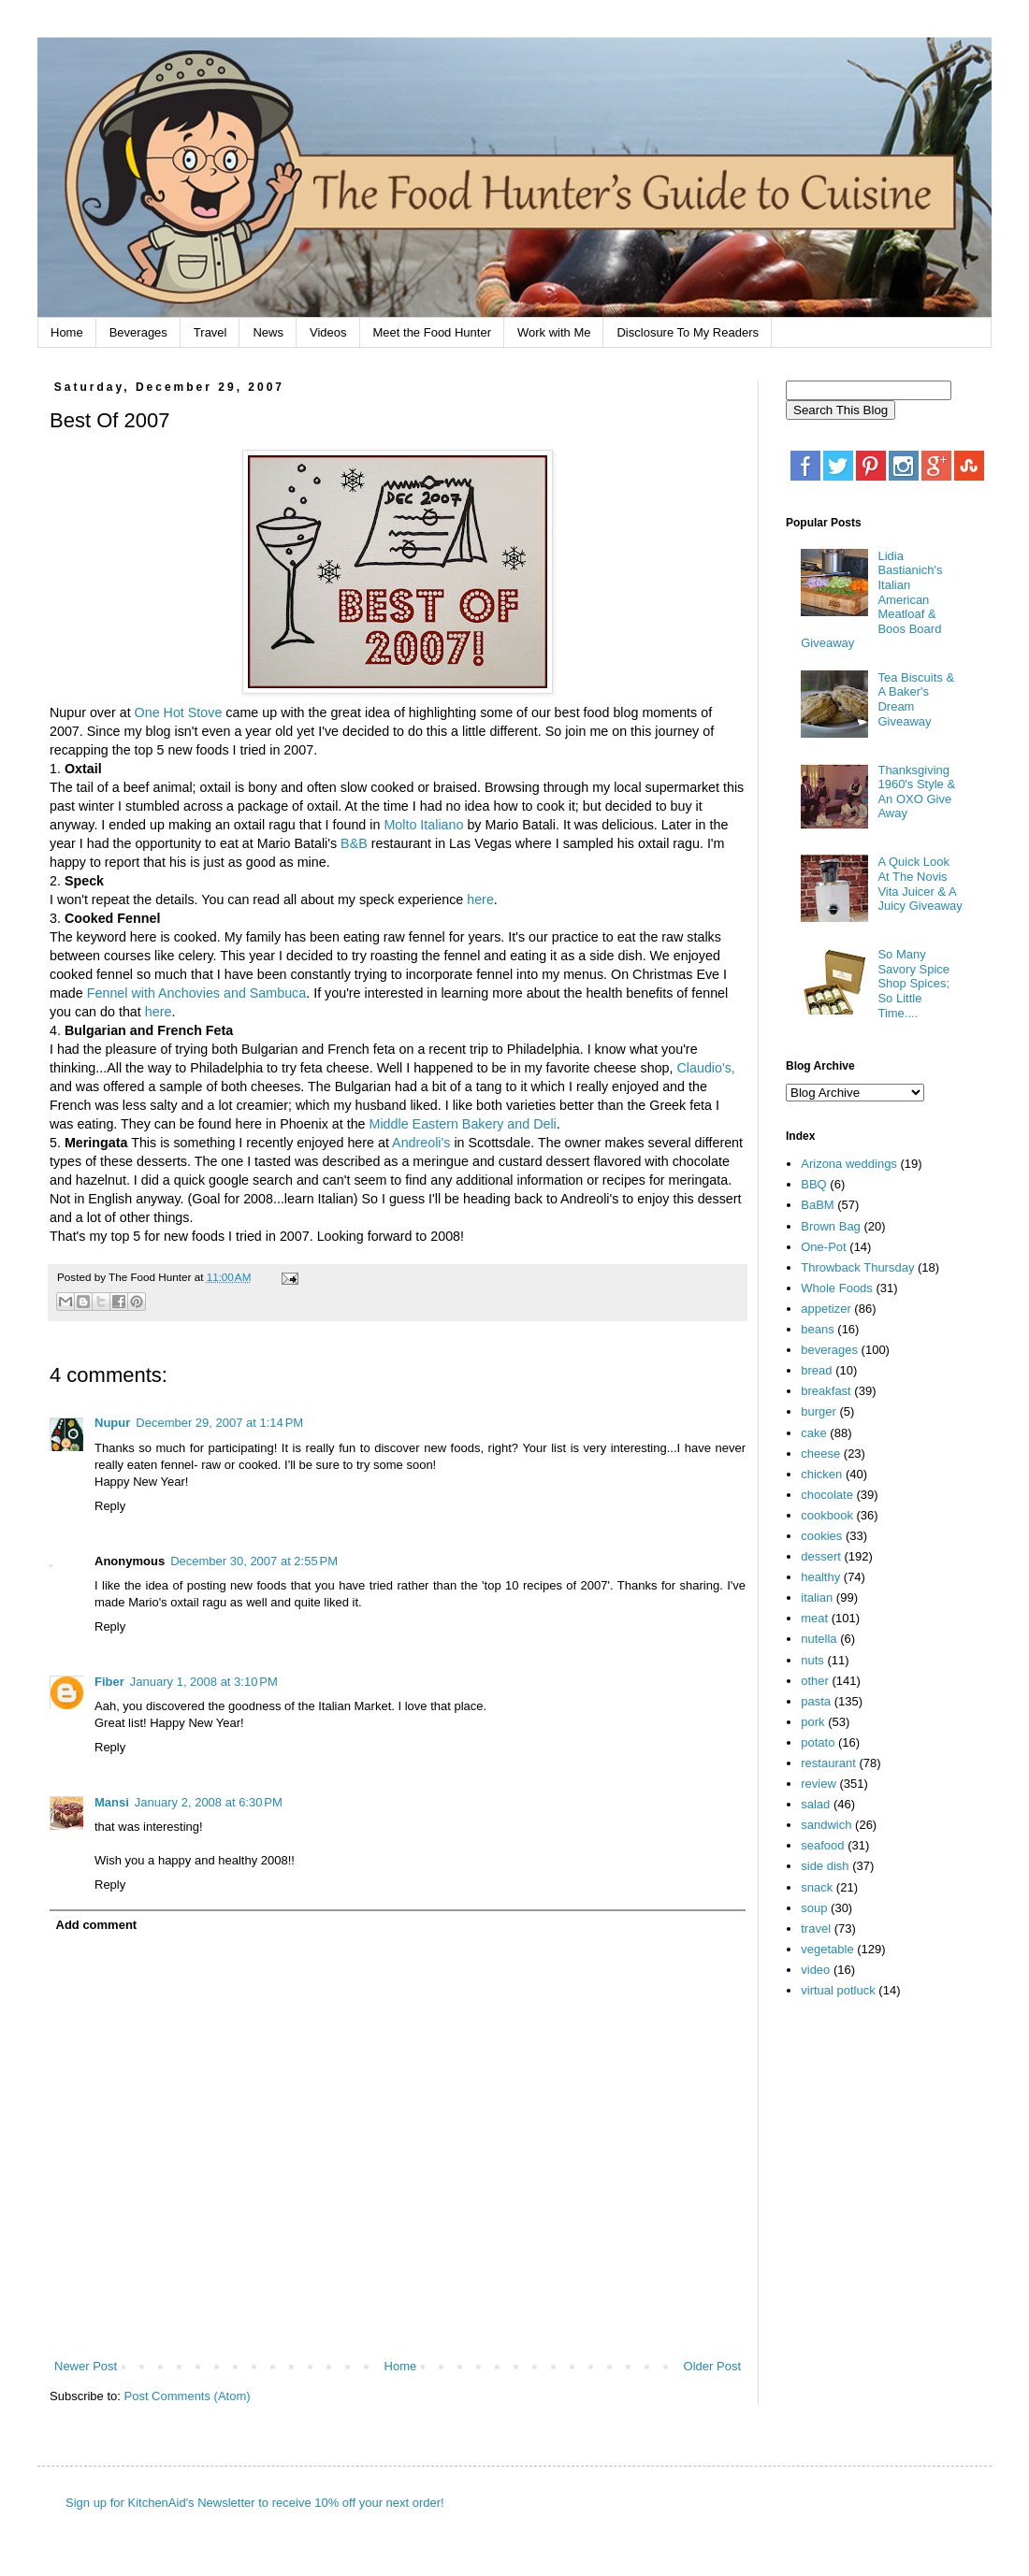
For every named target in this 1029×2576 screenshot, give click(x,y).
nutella (818, 1639)
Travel (210, 332)
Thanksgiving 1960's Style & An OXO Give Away (916, 792)
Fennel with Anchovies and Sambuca (196, 993)
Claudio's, (706, 1067)
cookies (821, 1536)
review (818, 1784)
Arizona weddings (849, 1164)
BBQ (813, 1184)
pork (812, 1722)
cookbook (827, 1515)
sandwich (826, 1825)
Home (67, 332)
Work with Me (554, 332)
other (815, 1681)
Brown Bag (831, 1226)
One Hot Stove (180, 712)
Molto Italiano (423, 824)
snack (817, 1887)
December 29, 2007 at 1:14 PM (219, 1423)
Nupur (112, 1423)
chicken (821, 1474)
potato (817, 1742)
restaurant (828, 1763)
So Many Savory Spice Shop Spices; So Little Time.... (913, 983)
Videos (328, 332)
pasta (816, 1701)
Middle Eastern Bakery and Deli (463, 1123)
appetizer (825, 1309)
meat (814, 1618)
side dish (824, 1866)
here (480, 899)
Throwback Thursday (857, 1267)
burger (818, 1411)
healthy (820, 1577)
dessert (821, 1556)
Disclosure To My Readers (687, 332)
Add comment (97, 1925)
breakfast (825, 1391)
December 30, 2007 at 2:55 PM (254, 1561)
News (268, 332)
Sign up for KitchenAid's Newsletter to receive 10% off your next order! (254, 2503)
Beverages (138, 332)
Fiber (109, 1682)
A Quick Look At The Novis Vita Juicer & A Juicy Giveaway (919, 884)
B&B (354, 843)
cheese (820, 1453)
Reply (109, 1506)
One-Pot (823, 1247)
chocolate (827, 1495)
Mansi (111, 1802)
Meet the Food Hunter (432, 332)
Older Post (712, 2366)
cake (813, 1433)
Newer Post (85, 2366)
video (815, 1970)
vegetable (827, 1949)
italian (817, 1597)
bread (816, 1370)
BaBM (817, 1205)
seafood (822, 1845)
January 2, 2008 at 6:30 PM (209, 1802)
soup (814, 1908)
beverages (829, 1350)
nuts (812, 1660)
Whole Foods (837, 1288)
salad (815, 1804)
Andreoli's (421, 1142)
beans (817, 1329)
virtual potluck (838, 1990)
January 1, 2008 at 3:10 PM (204, 1682)
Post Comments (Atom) (187, 2396)
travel (816, 1928)
